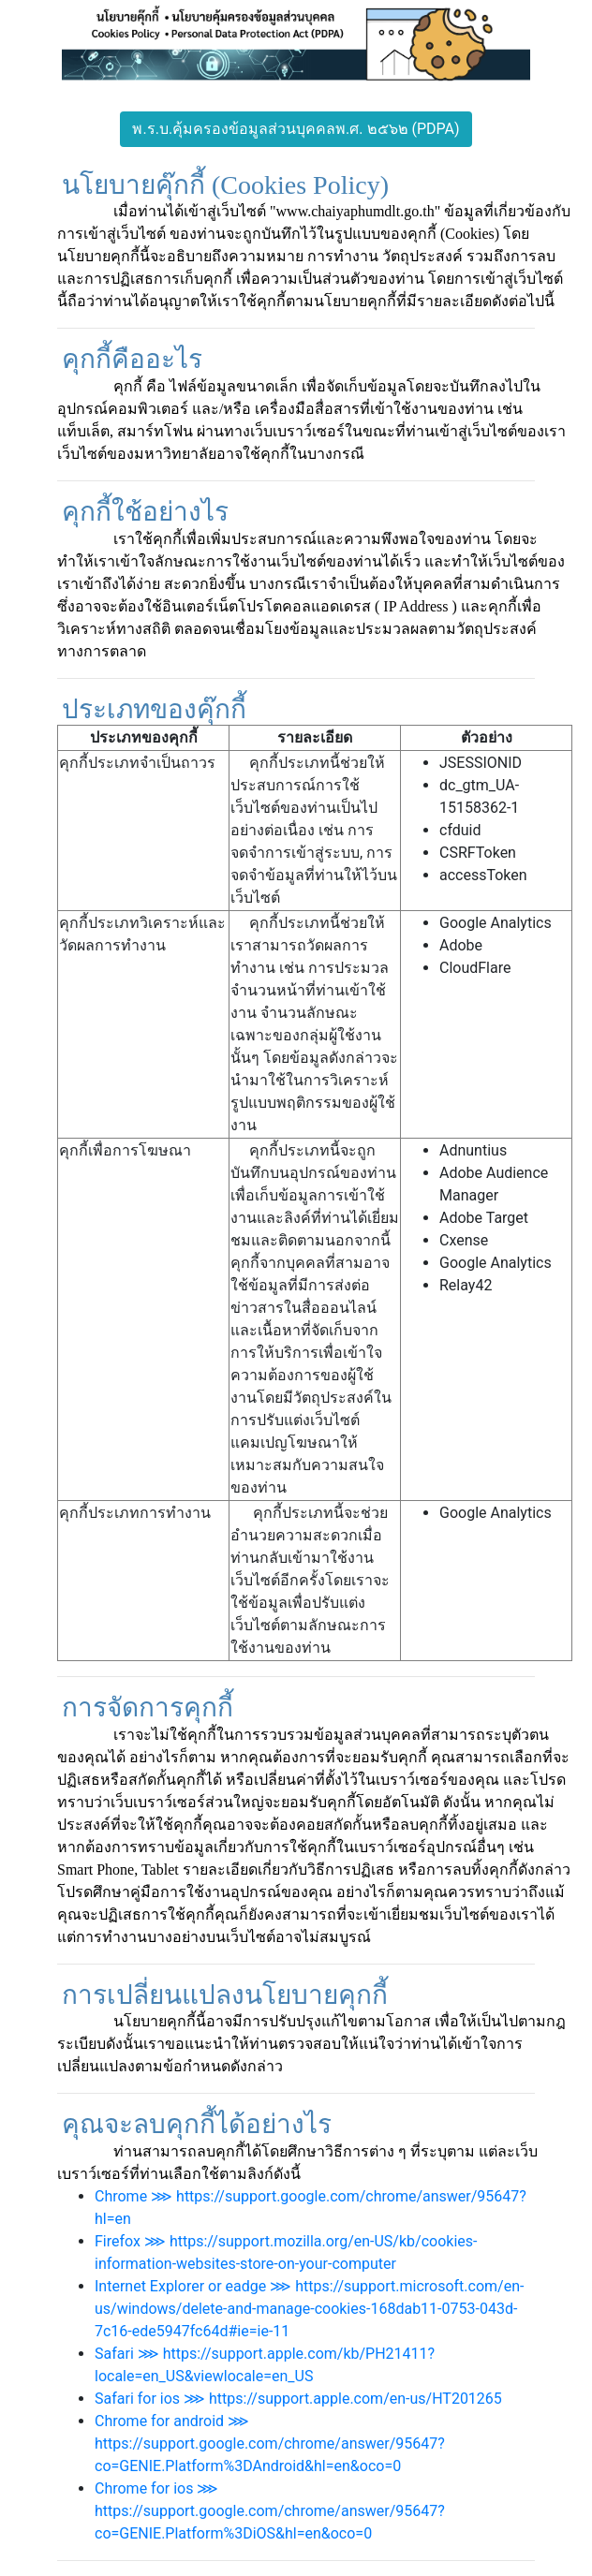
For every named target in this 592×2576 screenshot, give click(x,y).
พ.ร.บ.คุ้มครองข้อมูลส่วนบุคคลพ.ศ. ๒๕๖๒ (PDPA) (295, 129)
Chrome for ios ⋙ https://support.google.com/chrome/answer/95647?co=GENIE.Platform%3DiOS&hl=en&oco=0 (270, 2511)
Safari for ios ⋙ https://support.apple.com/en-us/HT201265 (298, 2398)
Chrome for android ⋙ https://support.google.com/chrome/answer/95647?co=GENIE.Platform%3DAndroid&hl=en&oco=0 (270, 2443)
